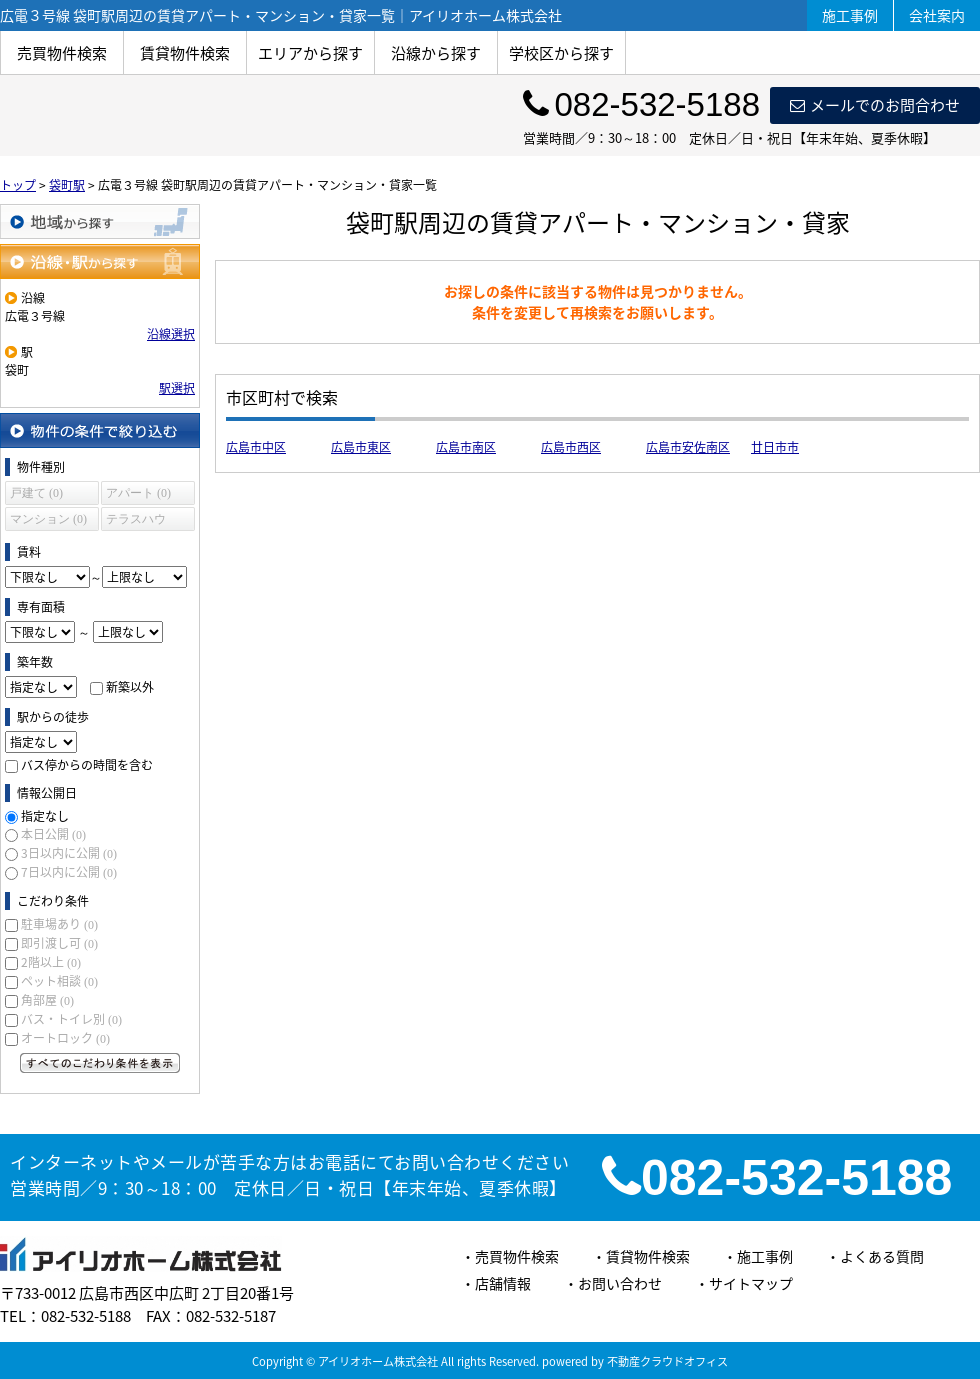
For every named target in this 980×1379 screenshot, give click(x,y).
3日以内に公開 (69, 853)
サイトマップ (751, 1283)
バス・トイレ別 (71, 1019)
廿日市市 (775, 447)
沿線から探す (436, 53)
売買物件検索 (62, 53)
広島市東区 (361, 447)
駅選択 (177, 388)
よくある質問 (882, 1256)
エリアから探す (310, 53)
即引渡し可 (59, 943)
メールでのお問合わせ (875, 105)
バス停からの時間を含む (87, 765)
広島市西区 (571, 447)
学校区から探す (561, 53)
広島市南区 (466, 447)
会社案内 (937, 15)
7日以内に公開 (69, 872)
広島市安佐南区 (688, 447)
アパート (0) (138, 493)
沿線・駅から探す (100, 261)
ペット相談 (59, 981)
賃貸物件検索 (185, 53)
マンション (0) (48, 519)
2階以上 (51, 962)
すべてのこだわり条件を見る (100, 1063)
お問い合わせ (620, 1283)
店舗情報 (503, 1283)
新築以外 (130, 687)
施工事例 (850, 15)
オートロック (65, 1038)
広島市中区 (256, 447)
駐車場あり (59, 924)
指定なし (45, 816)
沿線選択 (171, 334)
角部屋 (47, 1000)
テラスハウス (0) (136, 521)
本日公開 (53, 834)
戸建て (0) (36, 493)
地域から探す (100, 221)
